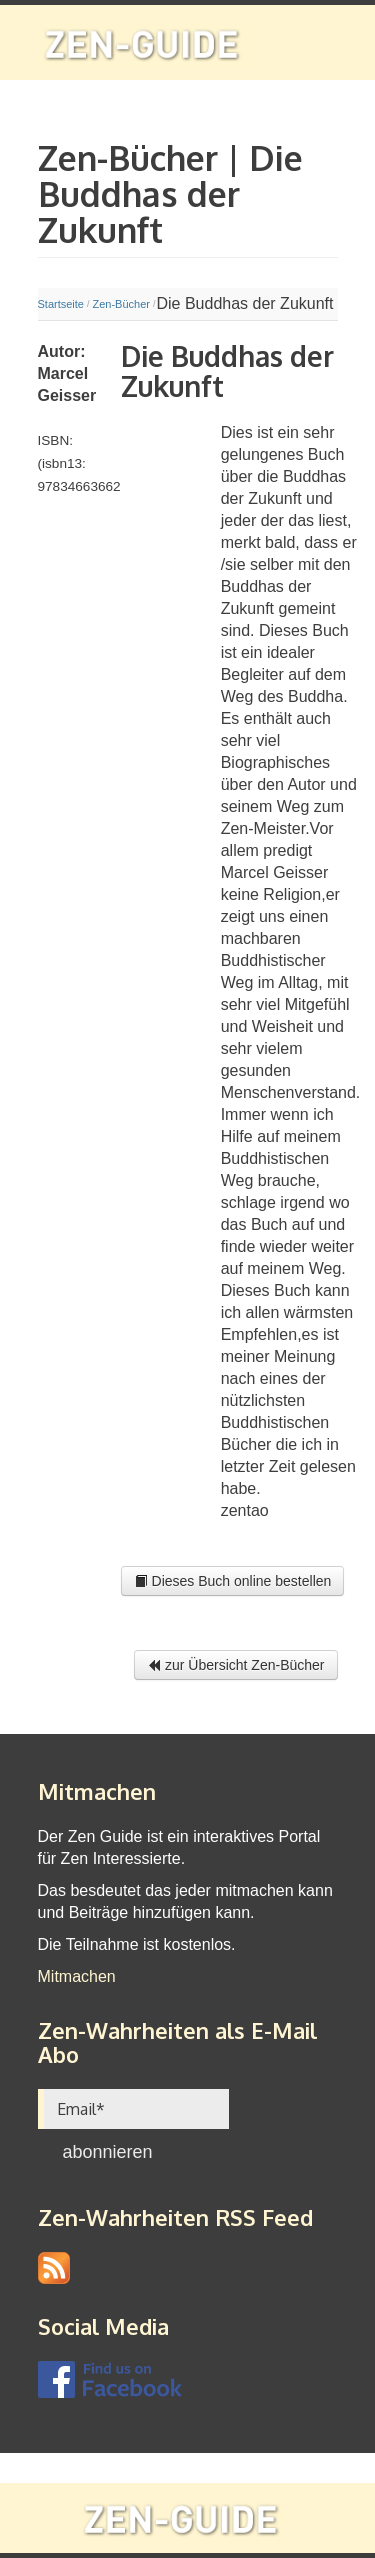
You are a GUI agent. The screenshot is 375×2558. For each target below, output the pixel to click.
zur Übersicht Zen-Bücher (235, 1665)
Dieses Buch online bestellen (233, 1581)
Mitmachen (77, 1976)
